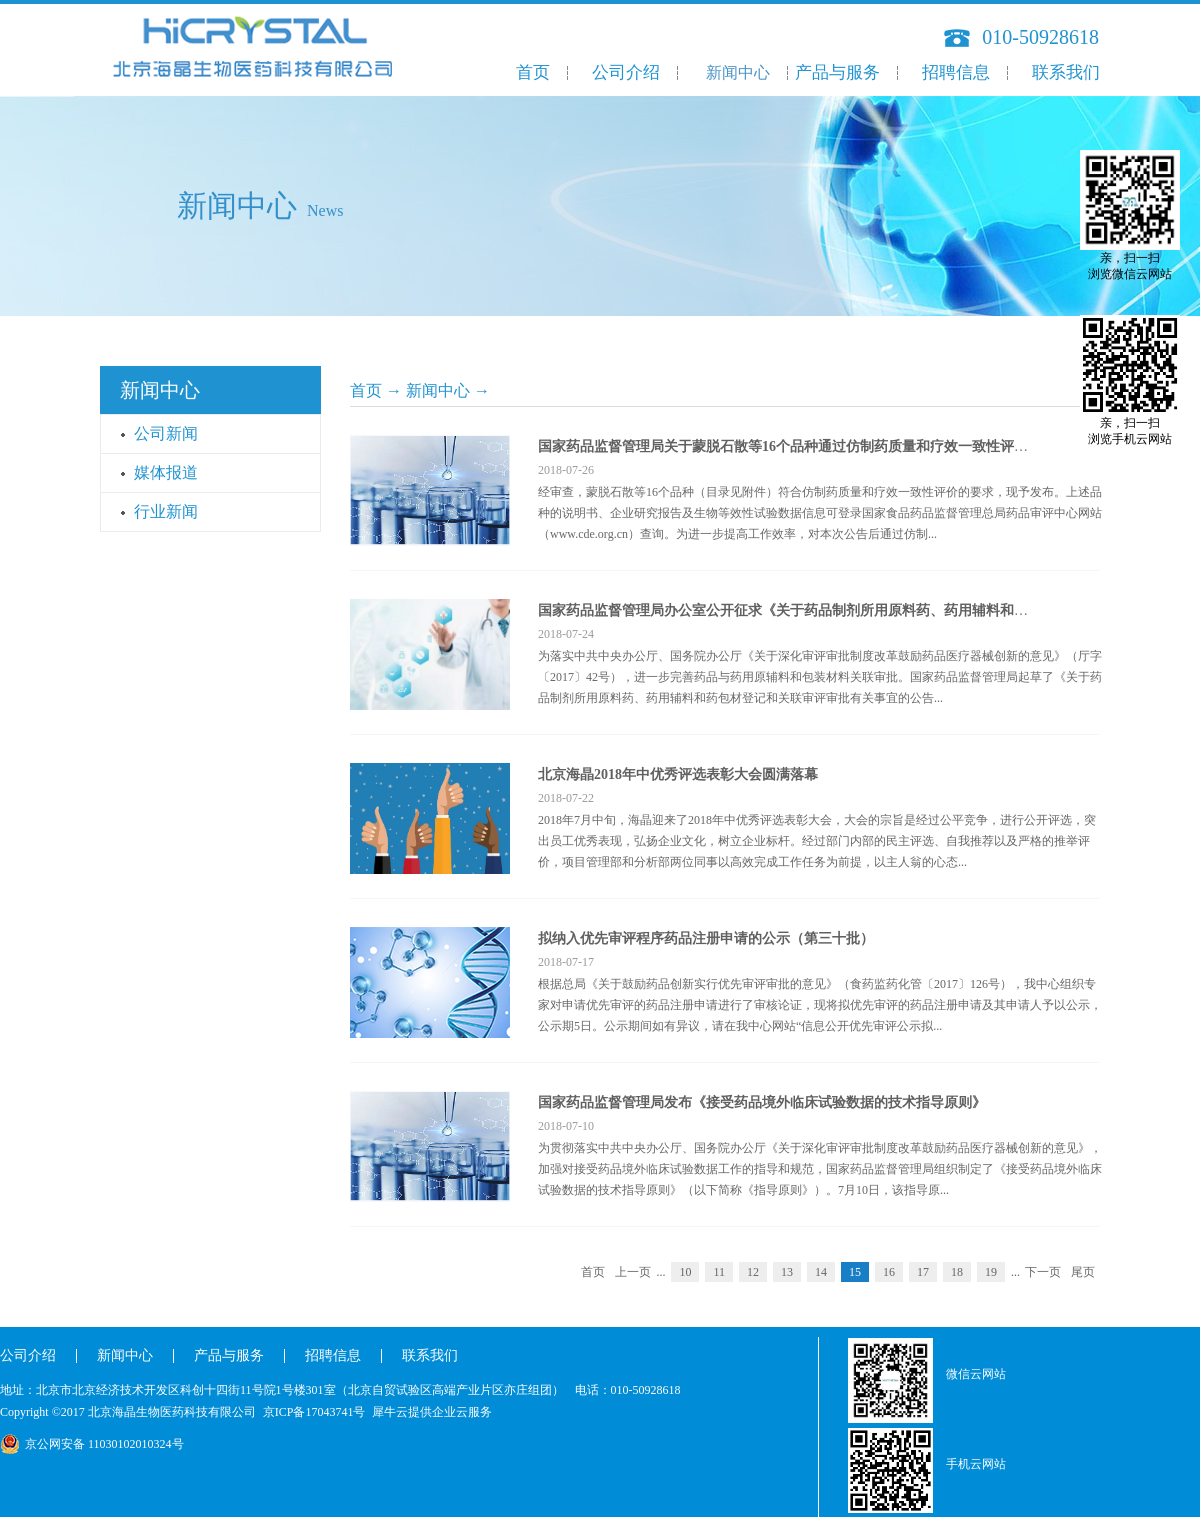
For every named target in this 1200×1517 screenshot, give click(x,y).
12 (753, 1272)
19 (991, 1272)
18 (957, 1272)
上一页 (633, 1272)
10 (685, 1272)
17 (923, 1272)
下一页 (1043, 1272)
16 (889, 1272)
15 (855, 1272)
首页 (533, 72)
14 (821, 1272)
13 (787, 1272)
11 (719, 1272)
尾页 (1083, 1272)
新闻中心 (438, 390)
